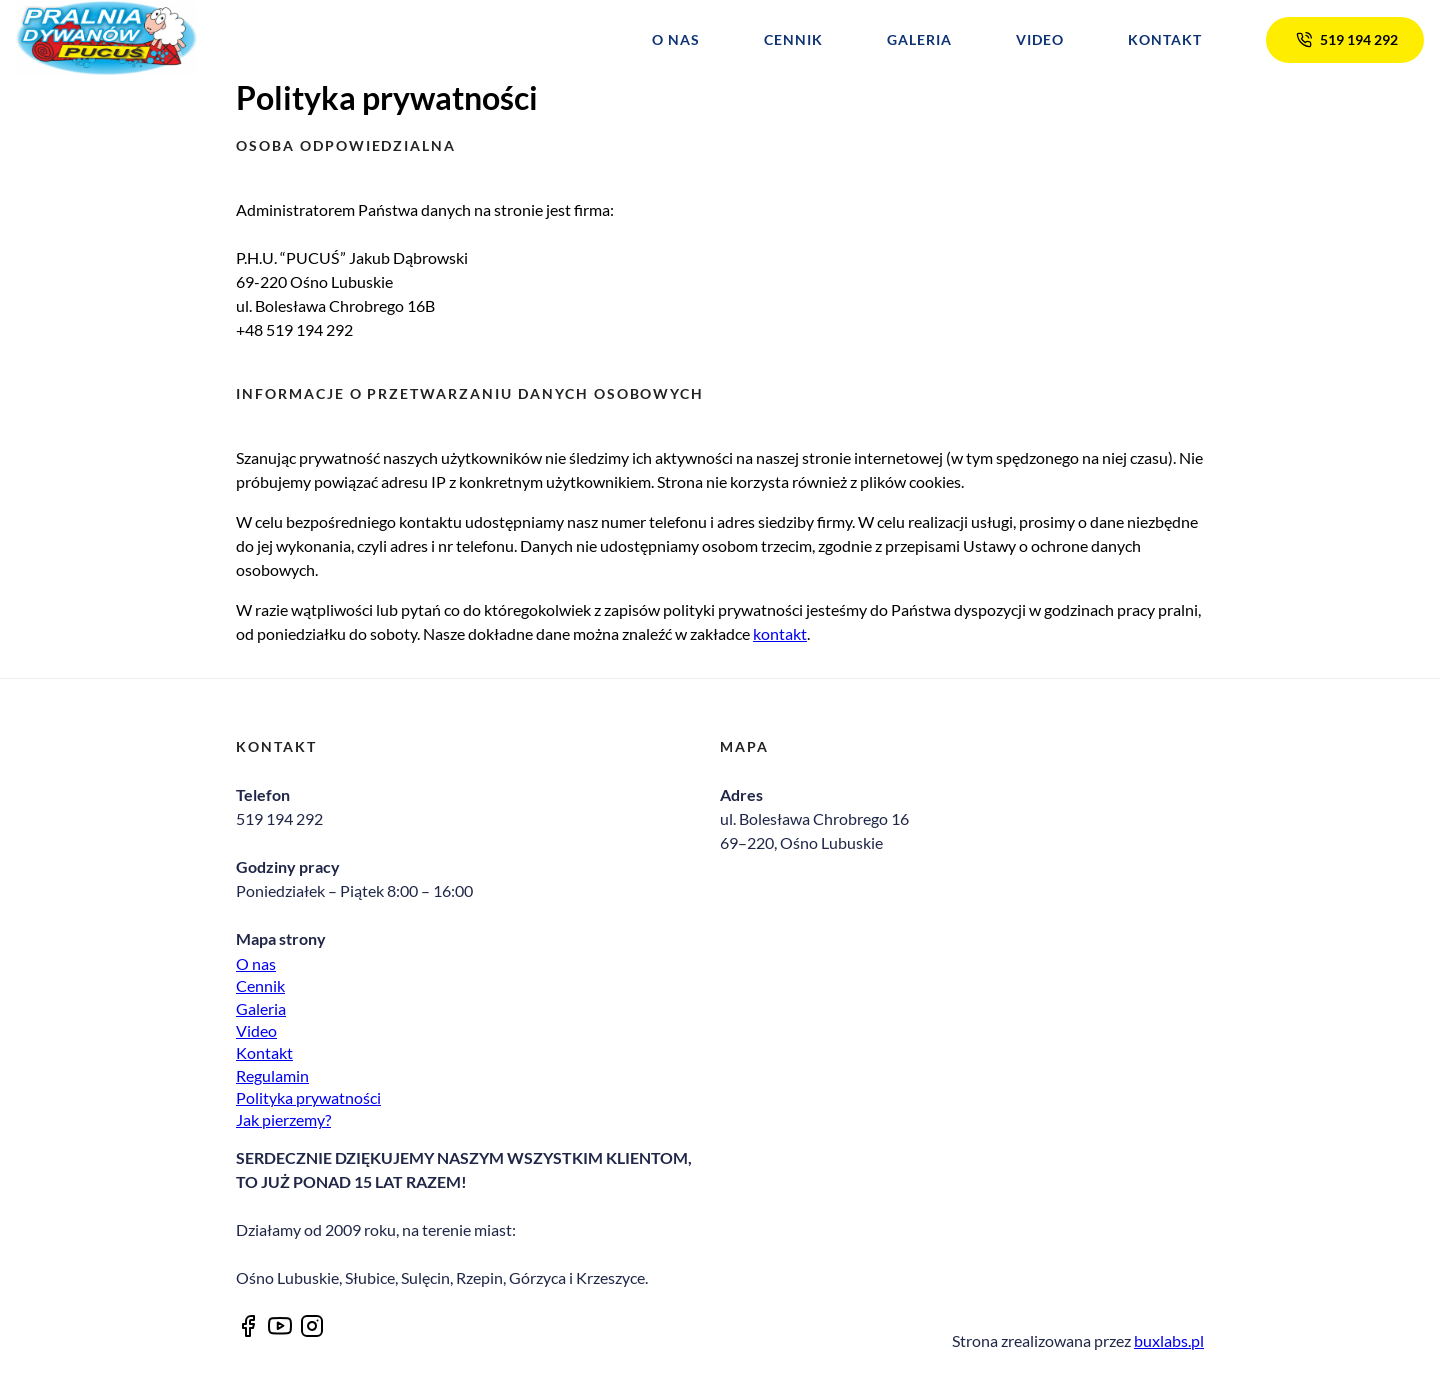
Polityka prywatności (308, 1097)
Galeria (919, 40)
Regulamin (272, 1075)
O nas (676, 40)
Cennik (793, 40)
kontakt (780, 633)
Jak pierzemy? (283, 1119)
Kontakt (1165, 40)
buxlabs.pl (1169, 1340)
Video (1040, 40)
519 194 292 (1345, 39)
